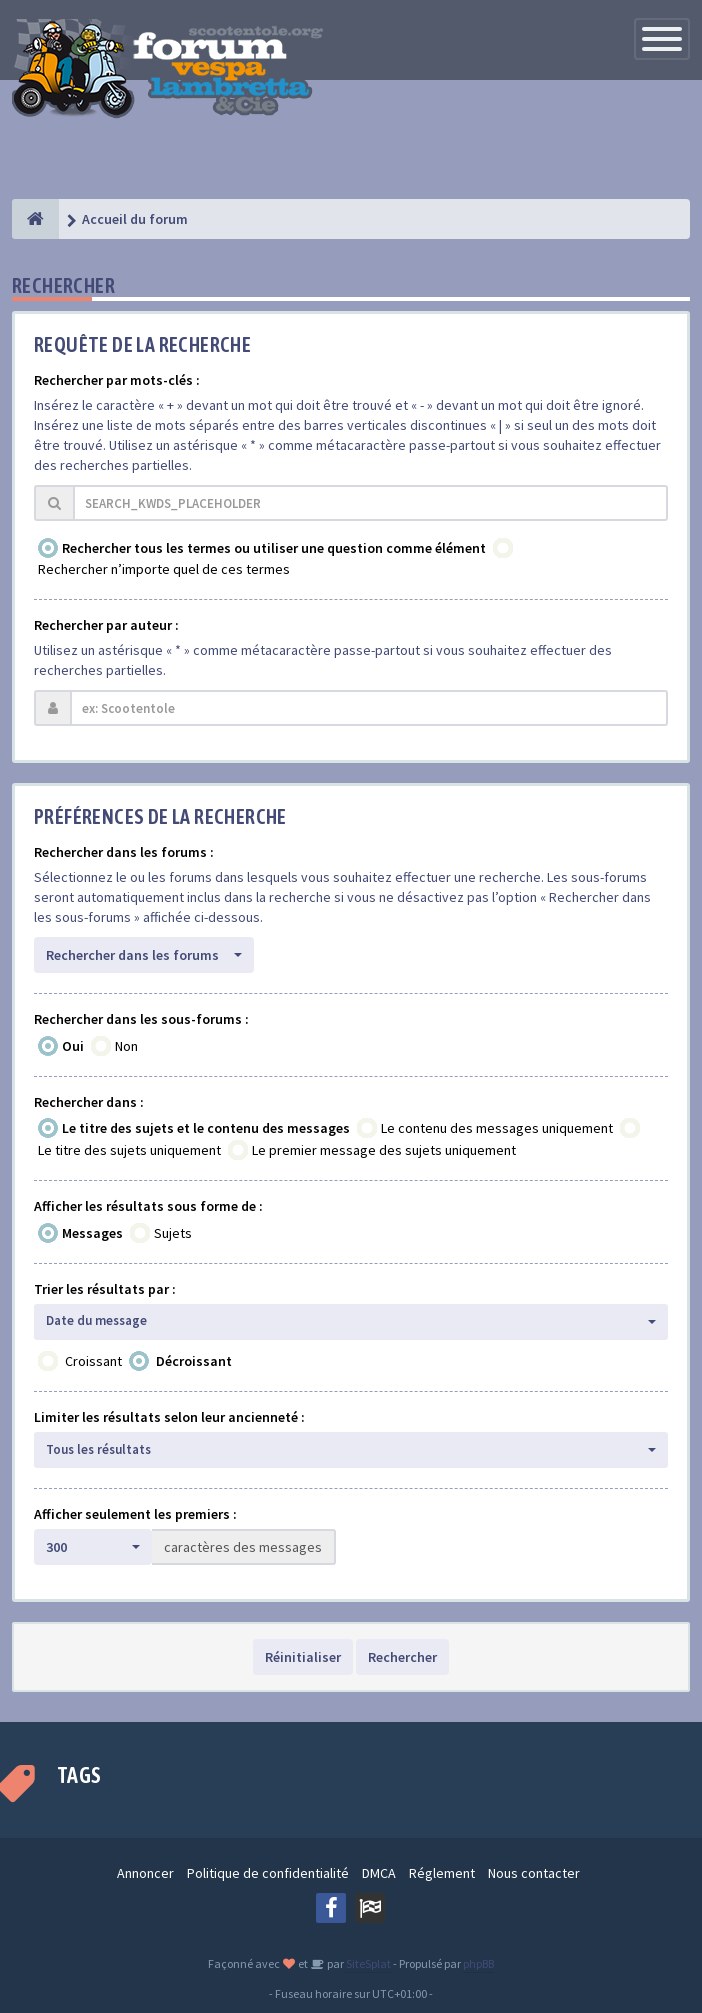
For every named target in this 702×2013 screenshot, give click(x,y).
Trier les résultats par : (105, 1289)
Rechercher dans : (89, 1102)
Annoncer (145, 1873)
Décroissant (194, 1361)
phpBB (478, 1963)
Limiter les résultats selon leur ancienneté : (169, 1417)
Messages (92, 1233)
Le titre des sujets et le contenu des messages (206, 1128)
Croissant (93, 1361)
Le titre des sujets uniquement (129, 1150)
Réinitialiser (303, 1657)
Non (126, 1046)
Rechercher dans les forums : (124, 852)
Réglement (442, 1873)
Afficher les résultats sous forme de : (148, 1206)
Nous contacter (534, 1873)
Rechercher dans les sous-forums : (141, 1019)
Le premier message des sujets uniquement (384, 1150)
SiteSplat (367, 1963)
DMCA (379, 1873)
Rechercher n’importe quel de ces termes (164, 569)
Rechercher (402, 1657)
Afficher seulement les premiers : (135, 1514)
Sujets (173, 1233)
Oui (73, 1046)
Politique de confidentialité (268, 1873)
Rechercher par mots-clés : (117, 380)
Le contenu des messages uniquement (497, 1128)
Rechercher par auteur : (106, 625)
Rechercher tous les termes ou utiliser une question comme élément (274, 548)
